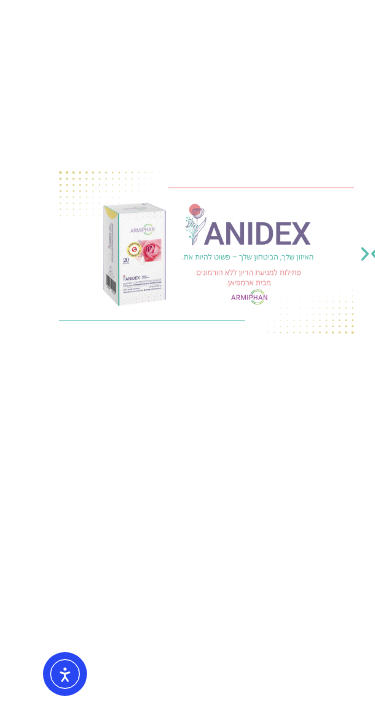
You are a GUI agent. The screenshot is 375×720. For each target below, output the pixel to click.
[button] (192, 254)
